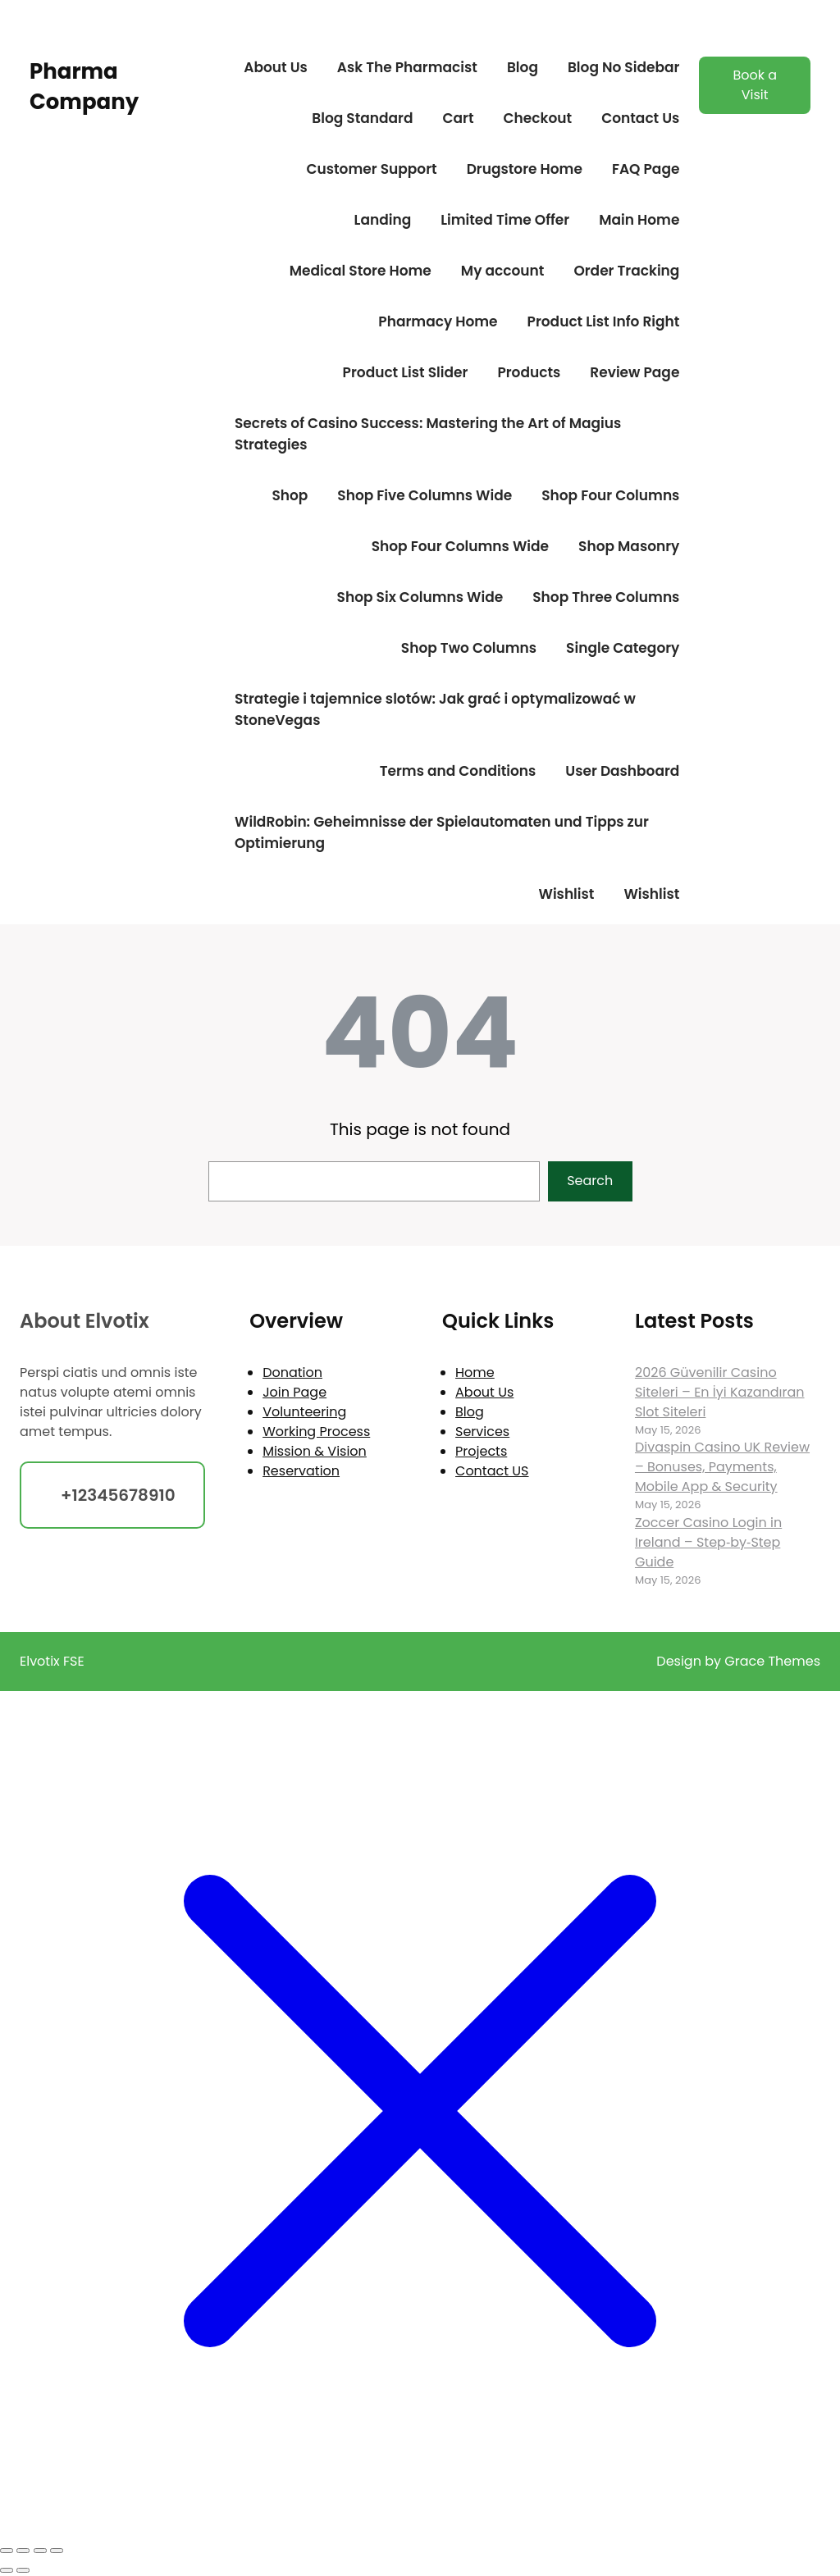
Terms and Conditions (458, 771)
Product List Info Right (603, 321)
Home (475, 1372)
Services (482, 1431)
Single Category (622, 648)
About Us (276, 67)
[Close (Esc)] (56, 2550)
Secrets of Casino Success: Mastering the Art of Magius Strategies (428, 433)
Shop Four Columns (610, 495)
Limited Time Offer (505, 220)
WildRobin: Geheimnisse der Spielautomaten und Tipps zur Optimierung (442, 832)
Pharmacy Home (437, 321)
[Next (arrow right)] (23, 2570)
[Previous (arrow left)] (6, 2570)
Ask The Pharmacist (407, 67)
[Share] (40, 2550)
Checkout (538, 118)
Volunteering (304, 1411)
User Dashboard (622, 771)
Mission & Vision (314, 1451)
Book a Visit (755, 85)
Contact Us (640, 118)
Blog (522, 67)
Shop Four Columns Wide (460, 546)
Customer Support (371, 169)
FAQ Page (645, 169)
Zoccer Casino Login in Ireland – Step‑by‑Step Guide (708, 1542)
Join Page (294, 1392)
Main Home (639, 220)
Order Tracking (626, 270)
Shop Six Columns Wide (420, 597)
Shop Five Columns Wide (424, 495)
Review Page (634, 372)
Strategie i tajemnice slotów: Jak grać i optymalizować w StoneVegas (435, 709)
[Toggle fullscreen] (23, 2550)
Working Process (316, 1431)
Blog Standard (362, 118)
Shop (290, 495)
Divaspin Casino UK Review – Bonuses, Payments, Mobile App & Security (722, 1467)
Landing (383, 220)
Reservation (301, 1470)
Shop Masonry (628, 546)
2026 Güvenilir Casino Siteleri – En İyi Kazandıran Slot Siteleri (720, 1392)
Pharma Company (84, 86)
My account (503, 270)
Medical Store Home (360, 270)
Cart (457, 118)
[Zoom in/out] (6, 2550)
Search (590, 1180)
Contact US (491, 1470)
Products (528, 372)
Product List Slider (405, 372)
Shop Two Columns (468, 648)
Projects (481, 1451)
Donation (292, 1372)
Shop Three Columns (605, 597)
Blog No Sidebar (623, 67)
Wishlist (566, 894)
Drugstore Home (524, 169)
